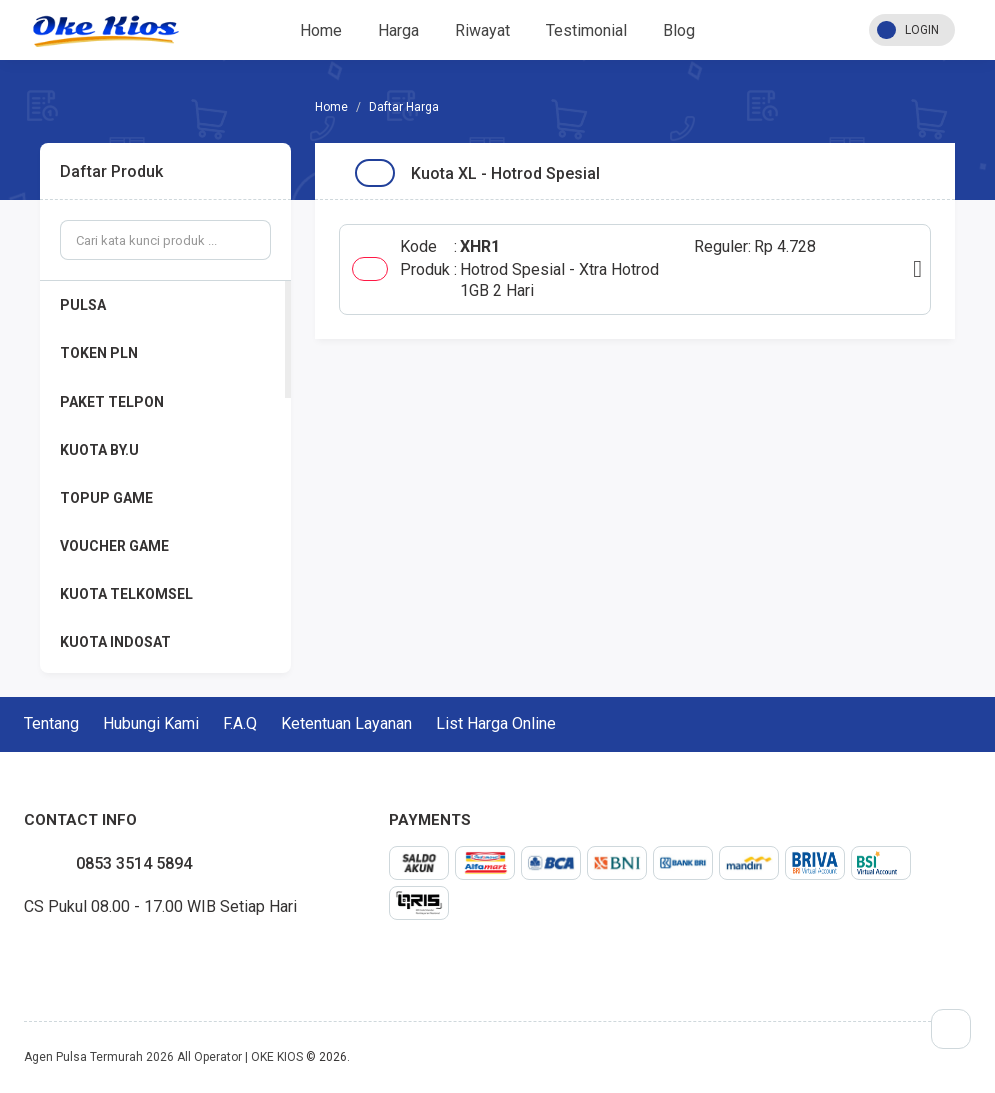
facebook (24, 953)
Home (321, 30)
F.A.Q (240, 723)
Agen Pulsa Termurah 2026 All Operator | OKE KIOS (163, 1057)
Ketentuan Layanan (346, 723)
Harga (398, 30)
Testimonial (586, 30)
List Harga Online (496, 723)
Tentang (51, 723)
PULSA (83, 305)
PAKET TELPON (112, 402)
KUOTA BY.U (99, 450)
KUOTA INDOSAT (115, 642)
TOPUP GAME (106, 498)
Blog (679, 30)
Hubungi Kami (151, 723)
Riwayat (482, 30)
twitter (40, 953)
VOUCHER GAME (114, 546)
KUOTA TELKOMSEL (126, 594)
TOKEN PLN (99, 353)
